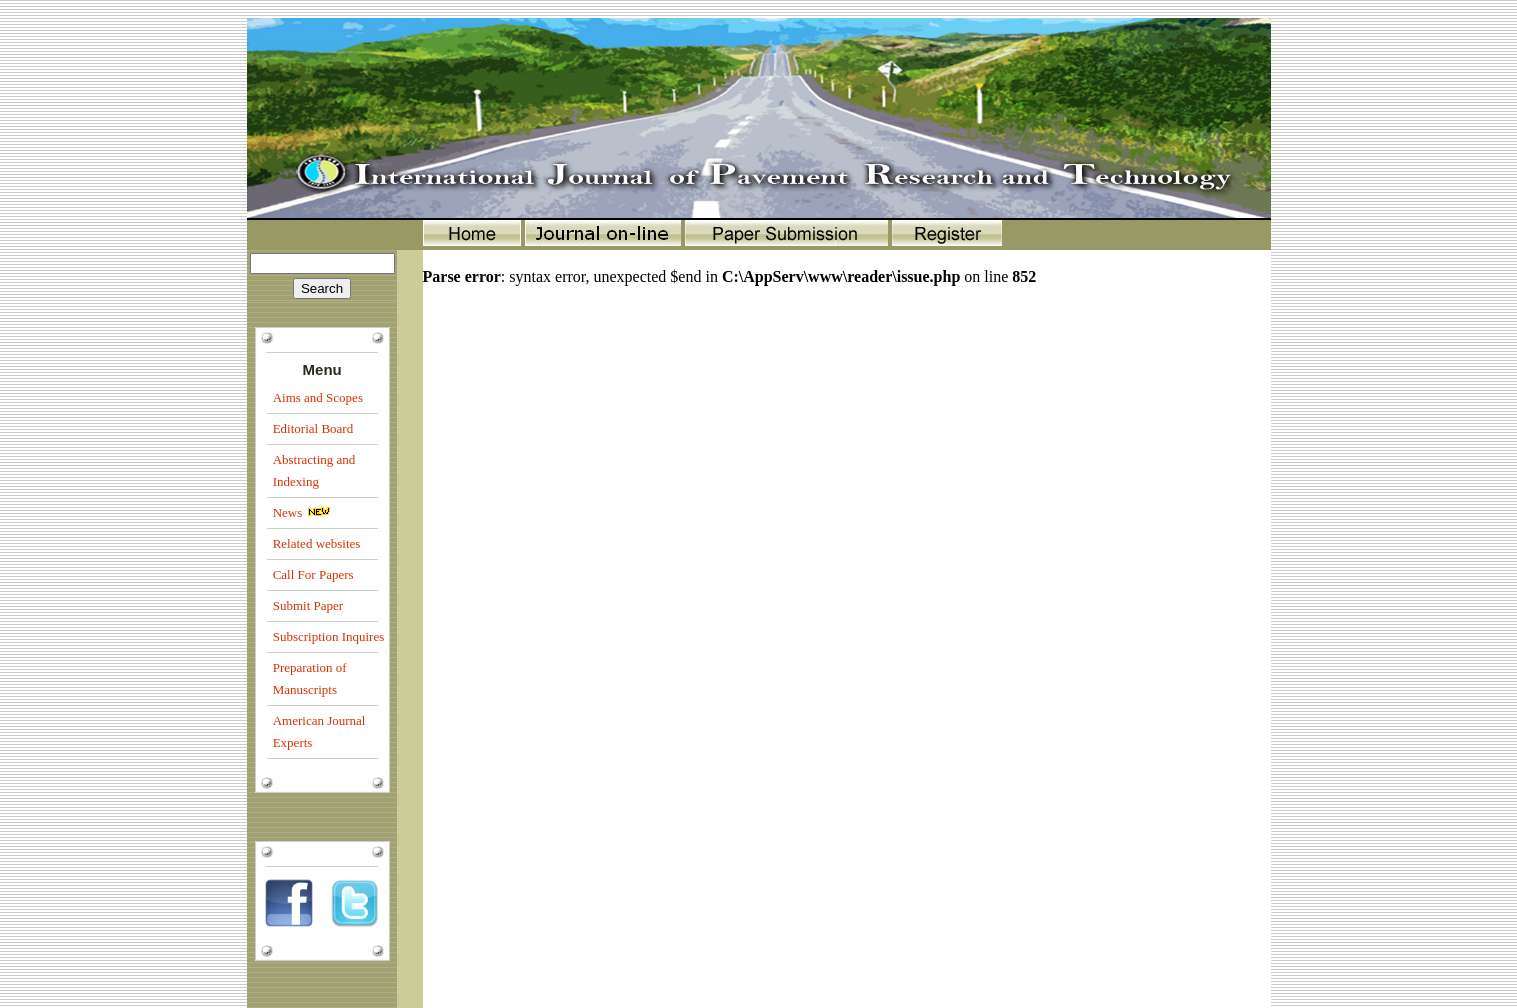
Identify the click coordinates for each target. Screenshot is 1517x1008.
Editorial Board (313, 428)
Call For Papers (313, 574)
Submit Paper (308, 605)
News (288, 512)
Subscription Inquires (329, 636)
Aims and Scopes (318, 397)
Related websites (317, 543)
